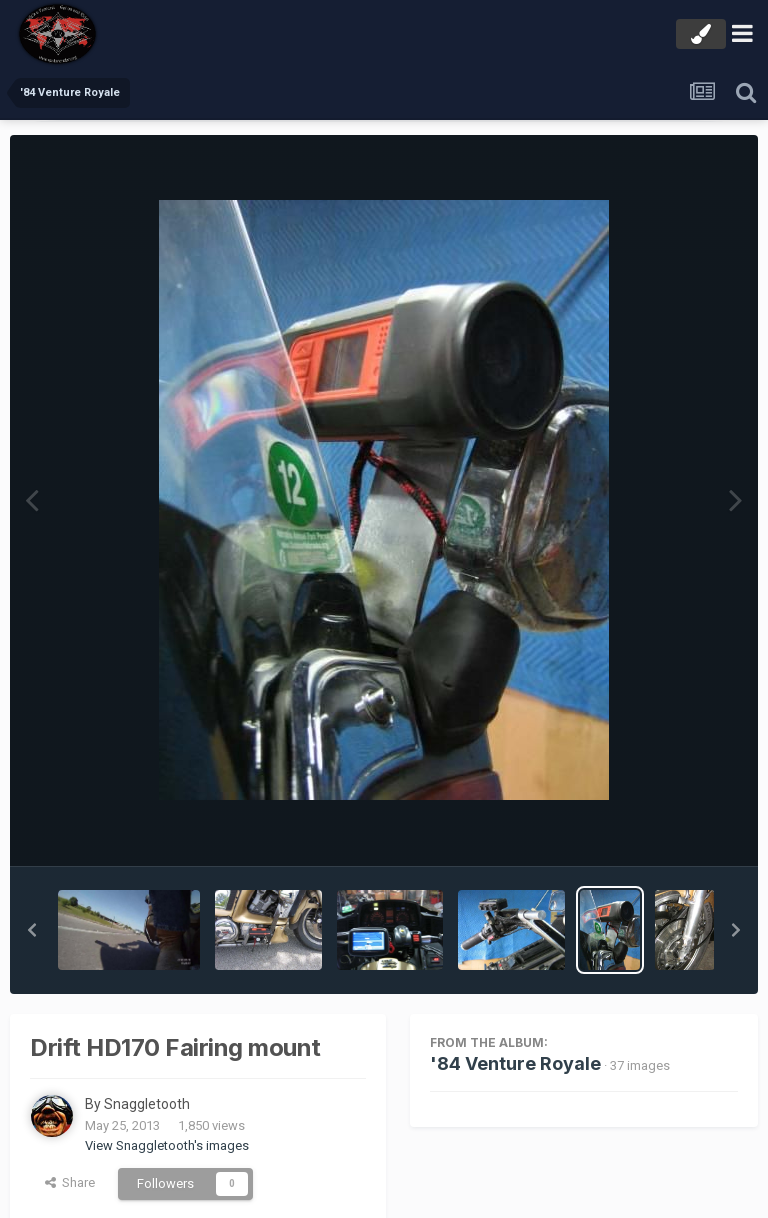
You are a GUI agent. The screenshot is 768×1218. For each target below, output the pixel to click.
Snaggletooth (147, 1104)
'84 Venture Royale (515, 1063)
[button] (32, 930)
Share (70, 1182)
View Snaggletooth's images (167, 1145)
